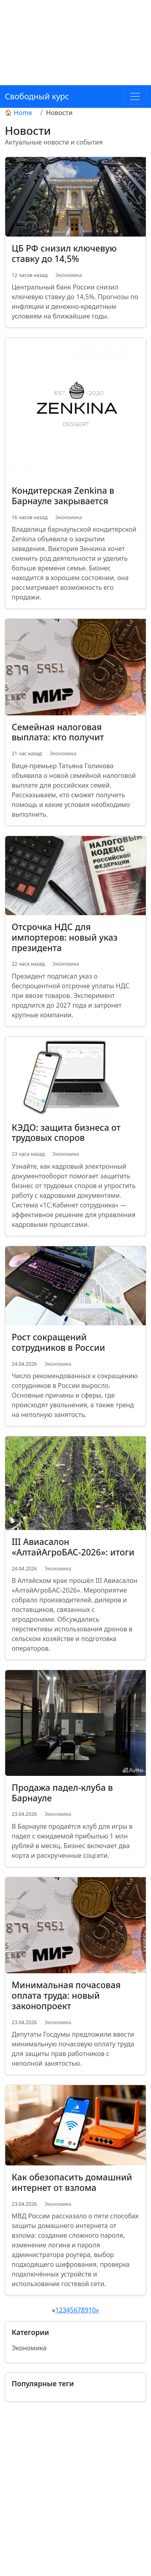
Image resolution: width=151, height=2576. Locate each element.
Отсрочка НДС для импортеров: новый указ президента (65, 937)
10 (92, 2310)
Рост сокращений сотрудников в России (58, 1342)
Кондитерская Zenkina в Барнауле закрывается (63, 495)
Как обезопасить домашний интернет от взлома (72, 2182)
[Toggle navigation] (135, 96)
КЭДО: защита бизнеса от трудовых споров (66, 1132)
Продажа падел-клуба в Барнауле (62, 1793)
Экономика (68, 275)
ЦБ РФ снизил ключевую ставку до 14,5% (64, 253)
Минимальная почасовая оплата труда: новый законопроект (66, 1995)
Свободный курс (37, 96)
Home (23, 112)
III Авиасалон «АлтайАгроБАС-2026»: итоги (73, 1547)
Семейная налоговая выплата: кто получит (58, 732)
